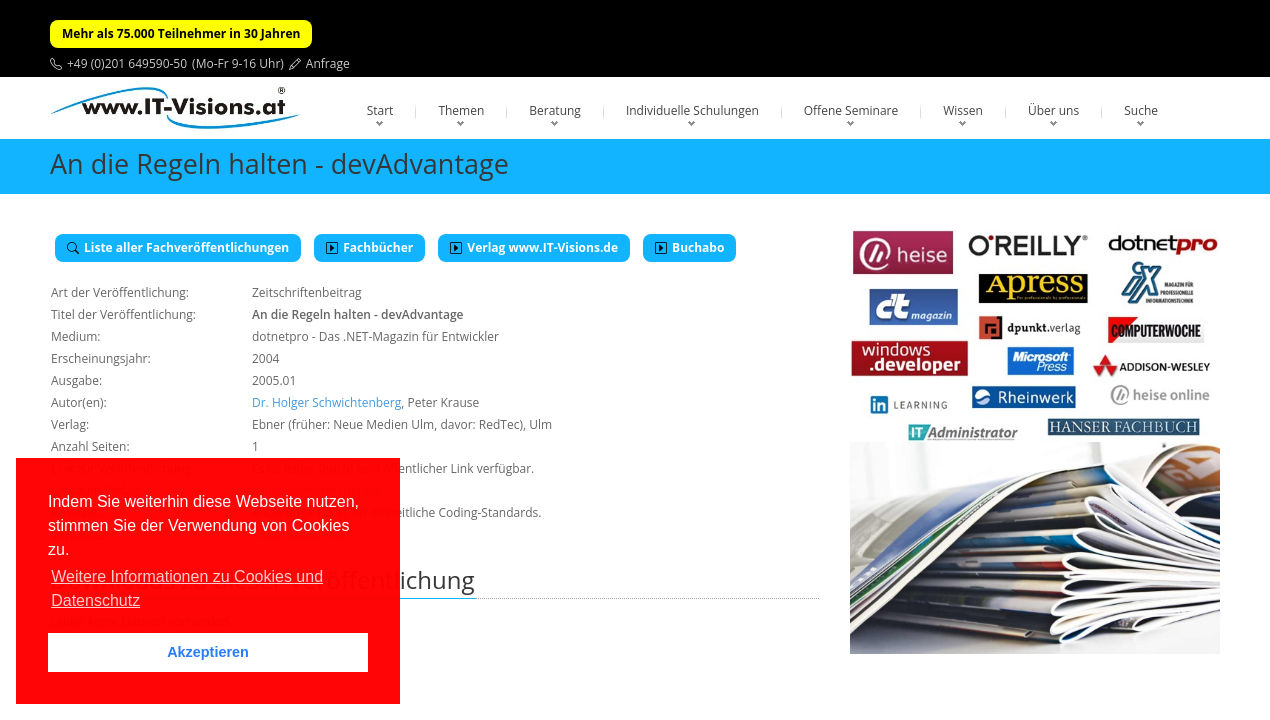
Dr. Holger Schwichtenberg (326, 402)
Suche (1141, 110)
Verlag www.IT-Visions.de (534, 247)
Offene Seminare (851, 110)
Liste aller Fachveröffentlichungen (178, 247)
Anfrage (328, 63)
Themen (461, 110)
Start (380, 110)
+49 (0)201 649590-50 (127, 63)
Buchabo (689, 247)
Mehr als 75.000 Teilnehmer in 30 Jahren (181, 33)
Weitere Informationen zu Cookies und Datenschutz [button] (187, 588)
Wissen (963, 110)
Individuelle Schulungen (692, 110)
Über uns (1053, 110)
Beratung (555, 110)
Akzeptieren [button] (208, 652)
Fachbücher (369, 247)
